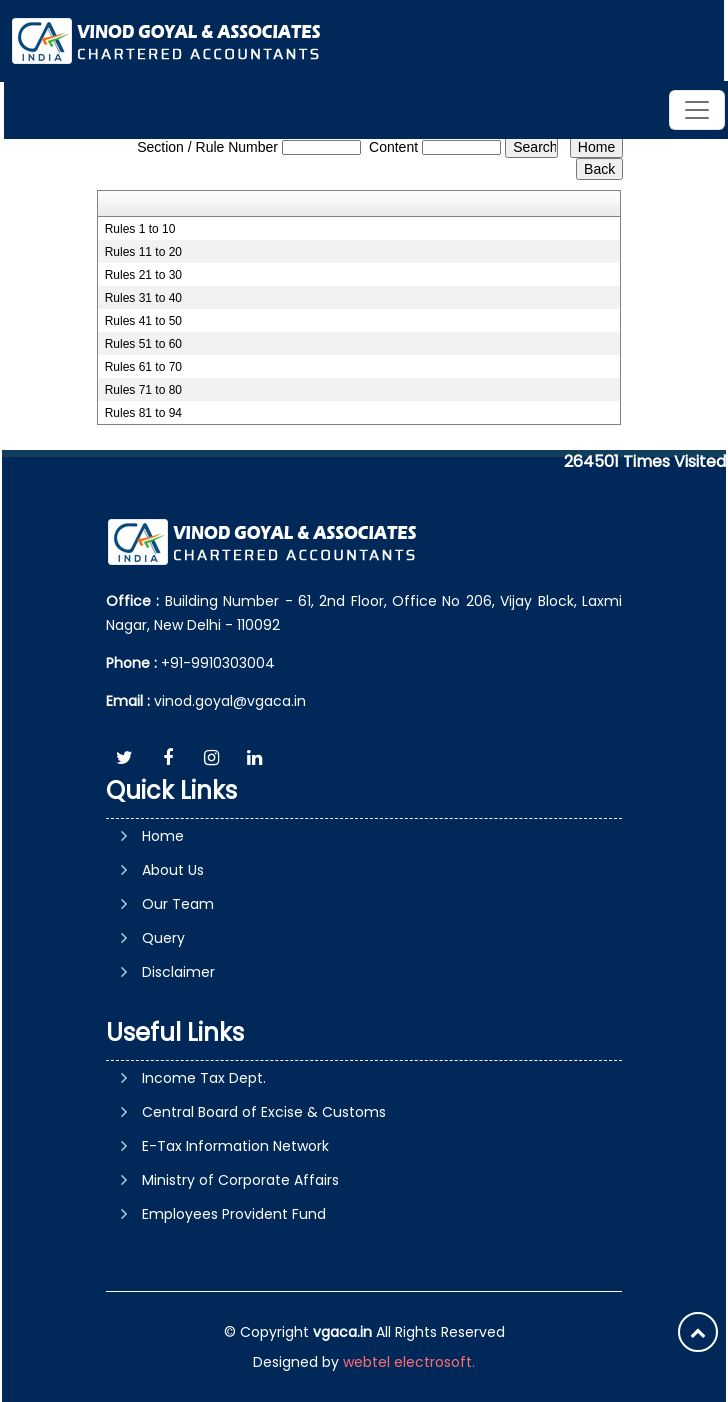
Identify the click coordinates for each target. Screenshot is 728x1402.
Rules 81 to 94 (143, 413)
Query (163, 938)
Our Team (178, 904)
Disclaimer (178, 972)
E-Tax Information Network (235, 1146)
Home (163, 836)
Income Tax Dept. (204, 1078)
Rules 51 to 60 (143, 344)
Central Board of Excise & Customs (264, 1112)
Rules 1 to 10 (140, 229)
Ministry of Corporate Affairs (240, 1180)
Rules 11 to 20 (143, 252)
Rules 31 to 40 (143, 298)
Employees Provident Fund (234, 1214)
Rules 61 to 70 (143, 367)
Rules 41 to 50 (143, 321)
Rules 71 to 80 (143, 390)
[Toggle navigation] (697, 110)
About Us (173, 870)
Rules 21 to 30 (143, 275)
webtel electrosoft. (409, 1362)
